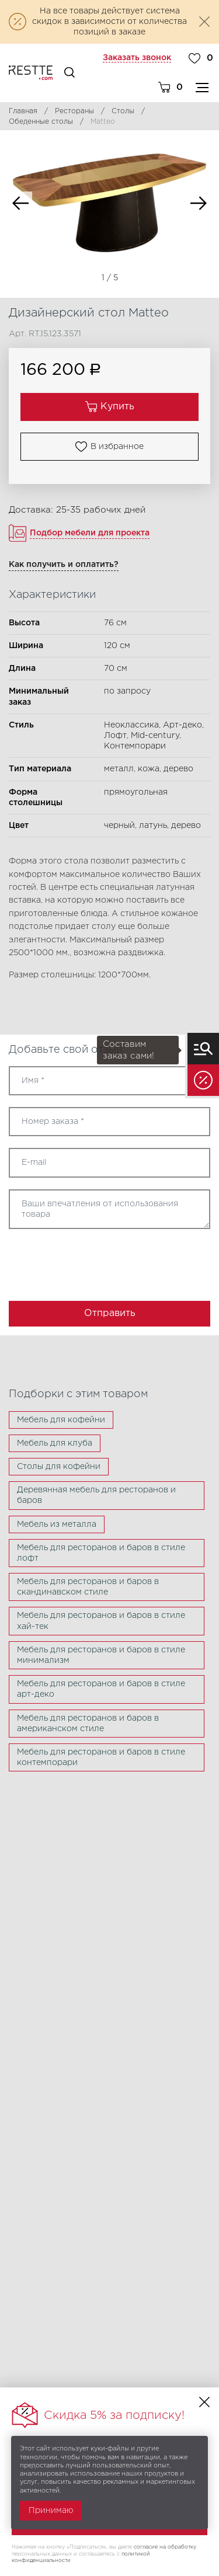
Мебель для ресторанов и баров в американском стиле (88, 1723)
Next (198, 203)
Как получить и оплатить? (64, 564)
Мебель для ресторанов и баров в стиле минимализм (101, 1655)
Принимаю (51, 2510)
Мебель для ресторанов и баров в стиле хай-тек (101, 1621)
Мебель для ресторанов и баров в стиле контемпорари (101, 1757)
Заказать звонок (137, 57)
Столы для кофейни (58, 1466)
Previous (20, 203)
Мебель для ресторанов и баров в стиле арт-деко (101, 1689)
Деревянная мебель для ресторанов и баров (96, 1495)
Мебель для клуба (54, 1443)
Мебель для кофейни (61, 1419)
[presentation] (77, 1261)
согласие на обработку (165, 2546)
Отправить (109, 1313)
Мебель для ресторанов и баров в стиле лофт (101, 1553)
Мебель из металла (56, 1524)
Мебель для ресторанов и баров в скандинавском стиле (88, 1587)
